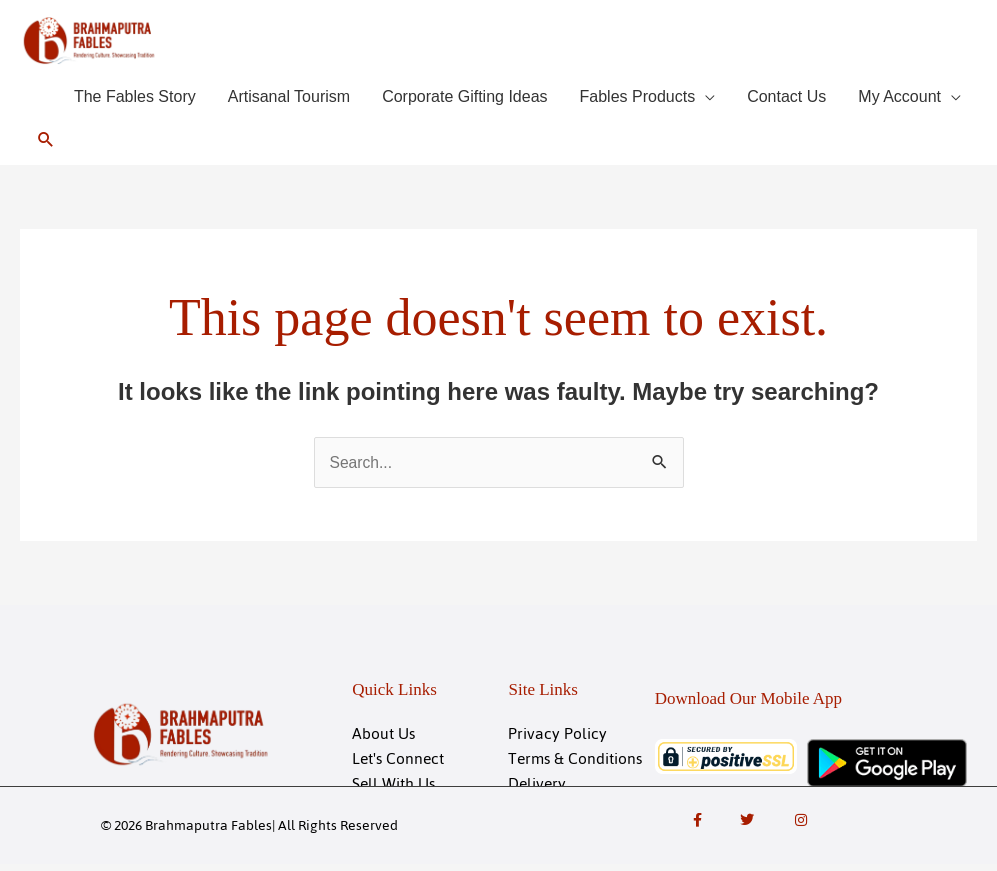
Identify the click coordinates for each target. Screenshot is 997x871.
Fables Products (638, 99)
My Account (899, 99)
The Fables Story (135, 99)
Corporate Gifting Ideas (464, 99)
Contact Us (786, 99)
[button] (46, 142)
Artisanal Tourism (289, 99)
